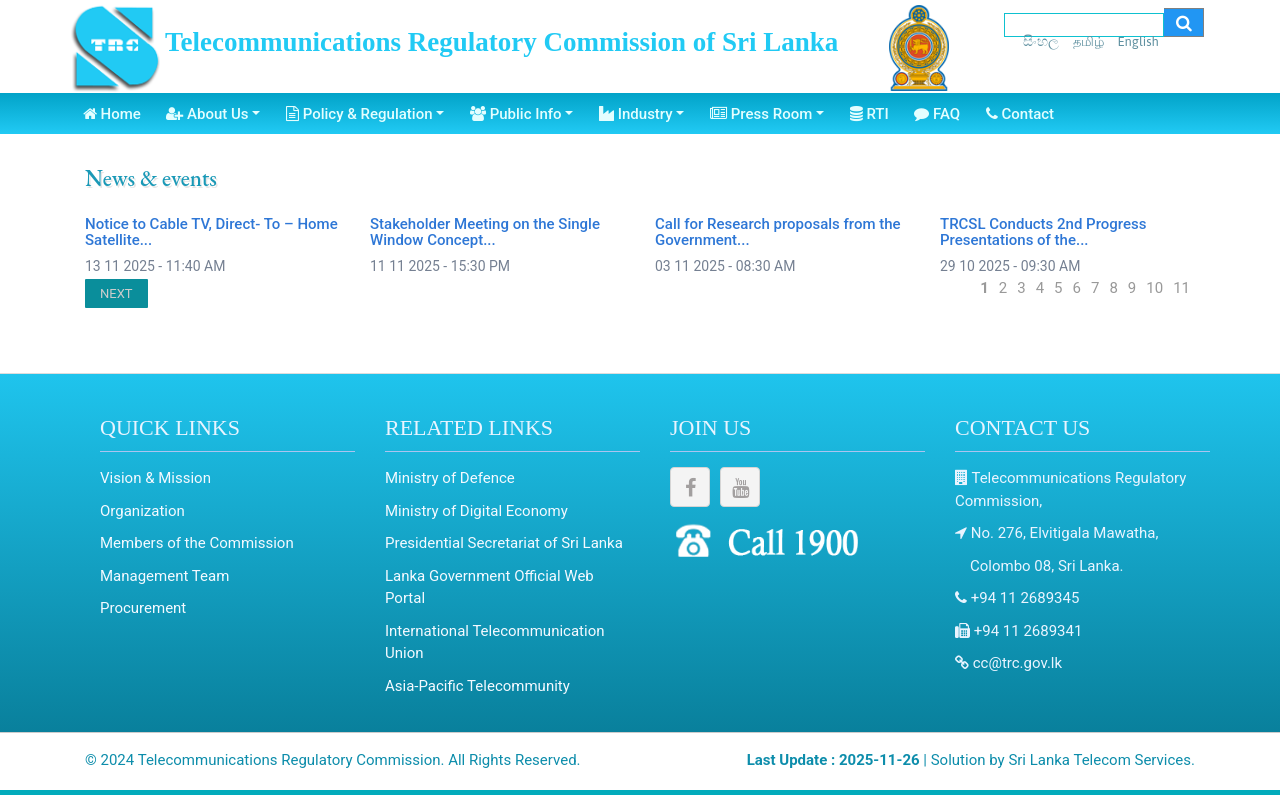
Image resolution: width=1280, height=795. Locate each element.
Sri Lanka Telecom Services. (1101, 760)
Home (112, 114)
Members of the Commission (197, 543)
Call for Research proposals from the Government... (778, 232)
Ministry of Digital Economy (476, 511)
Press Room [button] (761, 114)
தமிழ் (1088, 41)
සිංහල (1041, 41)
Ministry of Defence (450, 478)
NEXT (116, 293)
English (1137, 41)
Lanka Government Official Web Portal (489, 587)
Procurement (143, 608)
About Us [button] (207, 114)
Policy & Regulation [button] (359, 114)
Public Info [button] (516, 114)
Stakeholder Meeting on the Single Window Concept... (485, 232)
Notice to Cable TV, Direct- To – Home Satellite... (211, 232)
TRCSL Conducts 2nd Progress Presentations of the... (1043, 232)
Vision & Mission (155, 478)
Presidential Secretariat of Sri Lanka (504, 543)
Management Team (164, 576)
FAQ (937, 114)
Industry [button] (636, 114)
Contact (1020, 114)
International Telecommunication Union (494, 642)
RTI (869, 114)
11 (1181, 288)
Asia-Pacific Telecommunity (477, 686)
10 (1154, 288)
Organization (142, 511)
